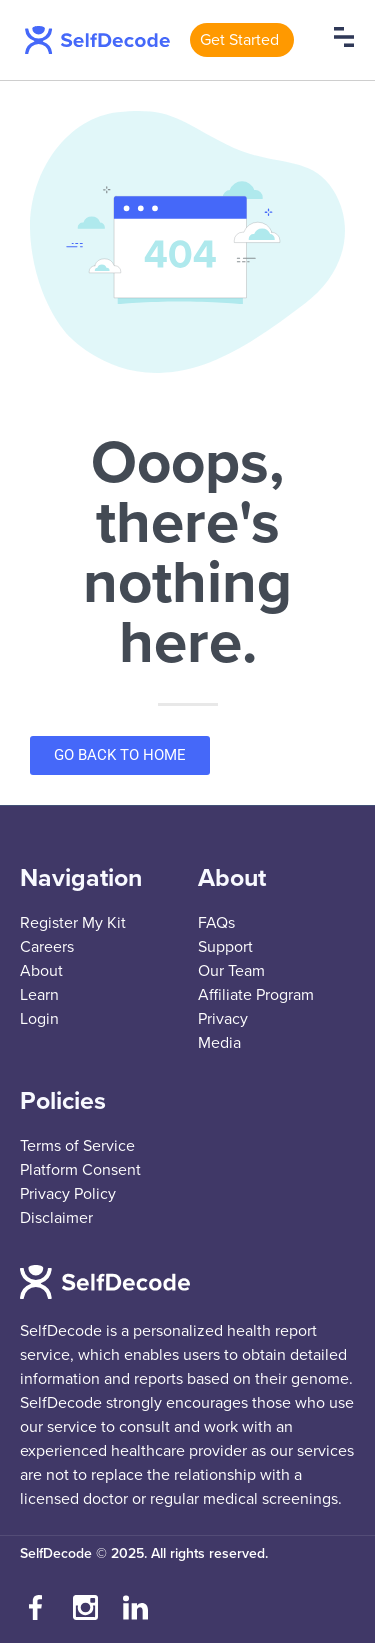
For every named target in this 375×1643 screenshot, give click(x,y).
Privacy (223, 1019)
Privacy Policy (68, 1194)
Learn (39, 995)
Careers (47, 947)
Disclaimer (56, 1218)
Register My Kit (73, 923)
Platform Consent (80, 1170)
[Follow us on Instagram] (85, 1608)
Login (39, 1019)
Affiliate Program (256, 995)
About (41, 971)
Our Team (231, 971)
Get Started (239, 40)
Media (219, 1043)
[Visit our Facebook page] (35, 1608)
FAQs (216, 923)
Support (225, 947)
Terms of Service (77, 1146)
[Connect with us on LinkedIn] (135, 1608)
